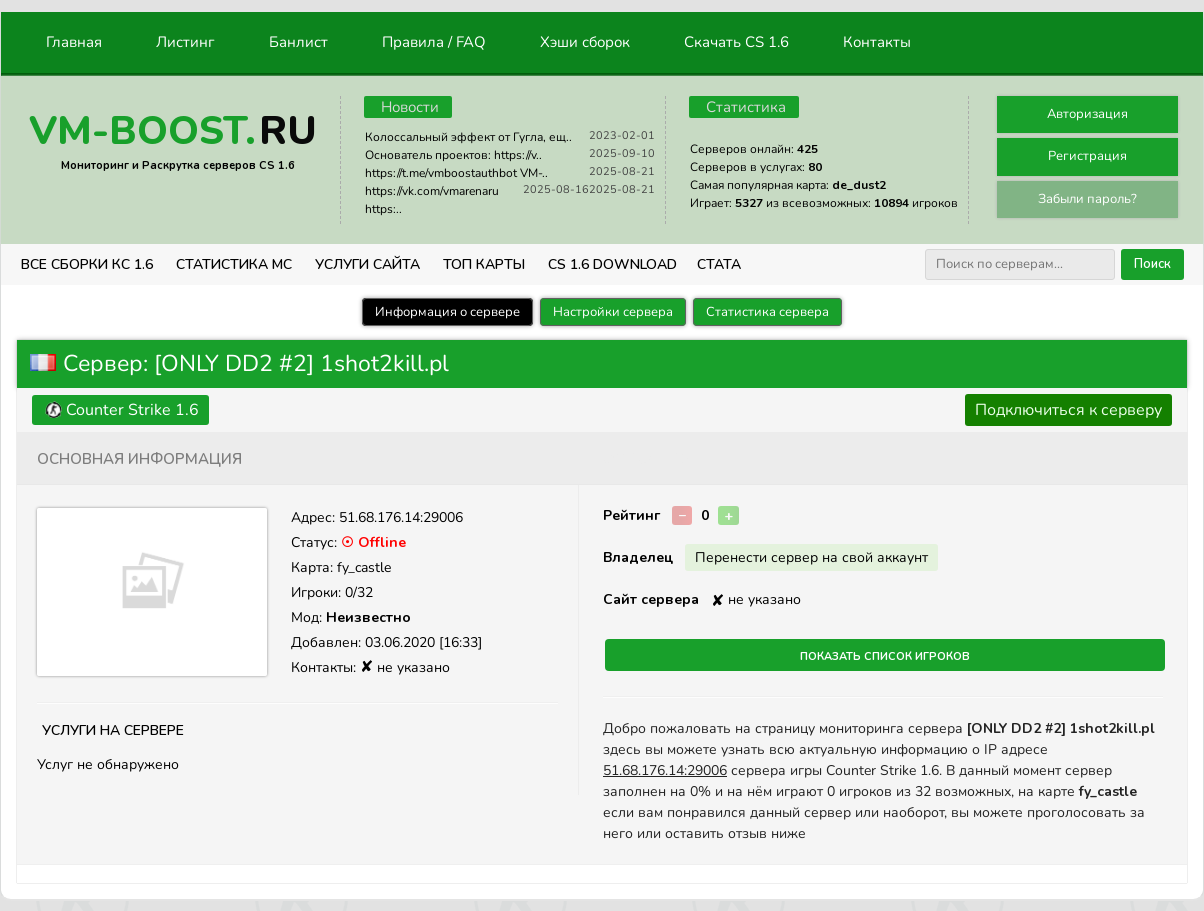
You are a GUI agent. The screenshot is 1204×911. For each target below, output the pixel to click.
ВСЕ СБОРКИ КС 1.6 (87, 264)
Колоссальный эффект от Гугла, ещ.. (468, 137)
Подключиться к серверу (1068, 410)
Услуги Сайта (367, 264)
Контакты (877, 42)
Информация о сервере (447, 312)
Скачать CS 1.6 (736, 42)
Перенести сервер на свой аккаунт (811, 557)
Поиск (1152, 264)
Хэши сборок (585, 42)
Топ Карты (484, 264)
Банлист (298, 42)
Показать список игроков (885, 655)
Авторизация (1087, 114)
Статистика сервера (767, 312)
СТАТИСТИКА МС (234, 264)
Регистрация (1087, 156)
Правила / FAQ (434, 42)
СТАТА (719, 264)
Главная (74, 42)
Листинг (185, 42)
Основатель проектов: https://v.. (453, 155)
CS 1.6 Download (612, 264)
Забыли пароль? (1087, 199)
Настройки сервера (613, 312)
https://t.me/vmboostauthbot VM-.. (456, 173)
